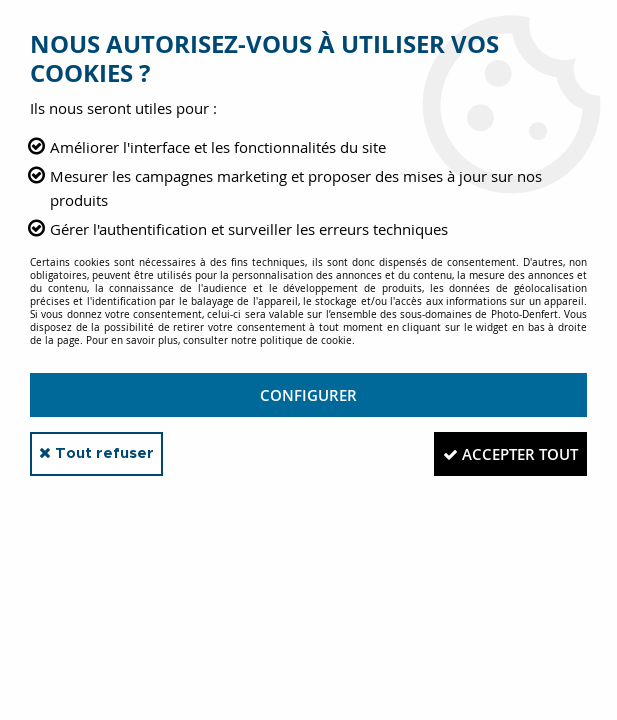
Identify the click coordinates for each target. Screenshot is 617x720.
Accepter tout (502, 454)
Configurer (308, 395)
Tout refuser (104, 453)
